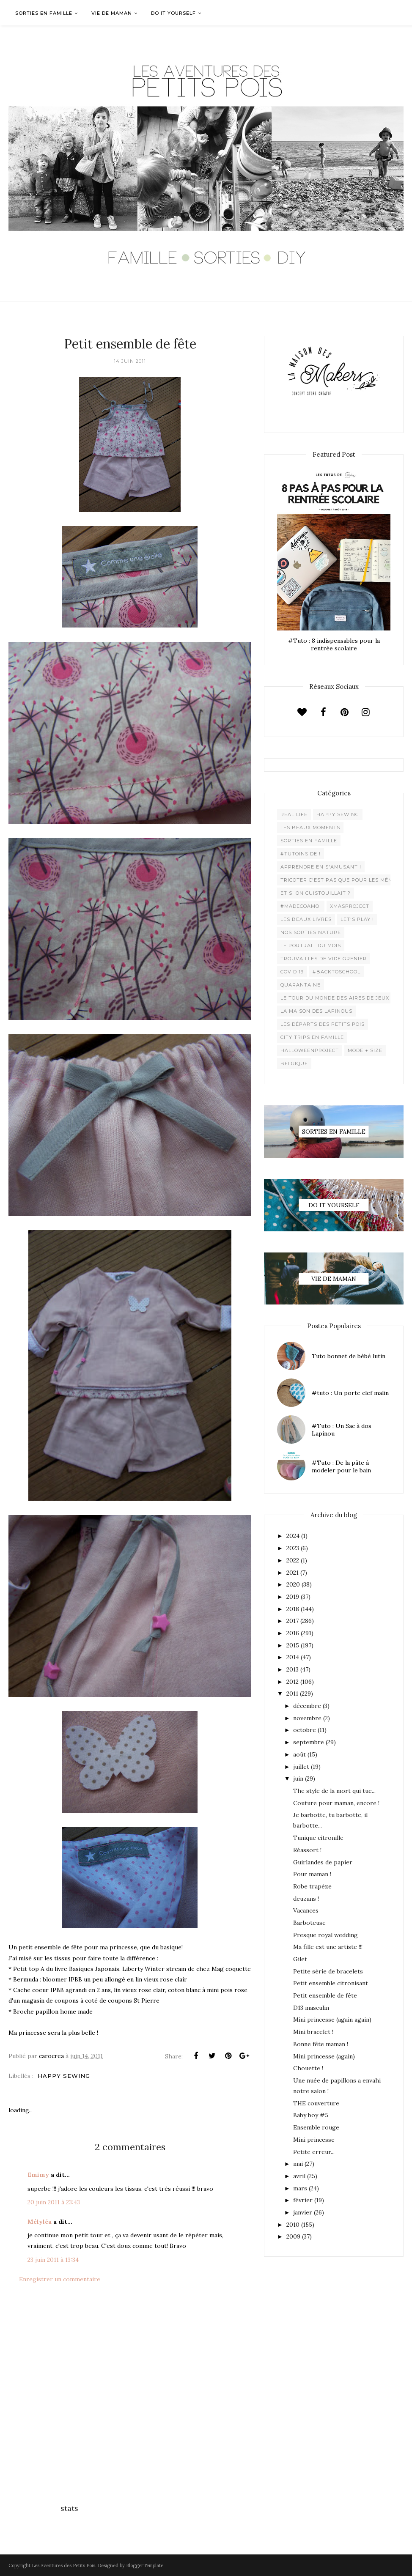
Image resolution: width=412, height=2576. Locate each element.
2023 (292, 1548)
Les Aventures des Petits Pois (63, 2565)
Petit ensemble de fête (325, 1995)
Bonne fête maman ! (320, 2044)
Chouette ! (308, 2068)
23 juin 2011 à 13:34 (53, 2260)
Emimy (38, 2175)
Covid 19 (292, 972)
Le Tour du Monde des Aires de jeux (334, 998)
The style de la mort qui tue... (334, 1791)
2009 (293, 2236)
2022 (292, 1560)
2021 (292, 1572)
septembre (308, 1742)
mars (300, 2188)
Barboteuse (309, 1923)
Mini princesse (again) (324, 2056)
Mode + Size (365, 1050)
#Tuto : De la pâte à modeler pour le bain (341, 1466)
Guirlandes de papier (322, 1862)
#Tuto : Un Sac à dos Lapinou (341, 1429)
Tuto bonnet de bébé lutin (348, 1356)
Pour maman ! (312, 1874)
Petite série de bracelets (328, 1971)
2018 (292, 1609)
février (303, 2200)
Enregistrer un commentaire (59, 2279)
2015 (292, 1645)
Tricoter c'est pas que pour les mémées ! (343, 880)
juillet (301, 1766)
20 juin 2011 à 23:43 (53, 2202)
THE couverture (316, 2103)
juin (298, 1778)
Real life (294, 814)
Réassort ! (307, 1850)
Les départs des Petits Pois (322, 1024)
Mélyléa (39, 2221)
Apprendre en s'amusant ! (320, 867)
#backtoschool (336, 972)
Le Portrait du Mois (310, 945)
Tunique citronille (318, 1838)
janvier (302, 2212)
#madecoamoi (300, 906)
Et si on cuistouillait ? (315, 893)
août (299, 1754)
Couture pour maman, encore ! (336, 1803)
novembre (307, 1718)
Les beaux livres (306, 919)
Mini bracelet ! (313, 2032)
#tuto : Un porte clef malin (350, 1393)
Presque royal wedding (325, 1935)
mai (298, 2164)
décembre (307, 1706)
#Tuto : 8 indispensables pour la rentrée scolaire (334, 644)
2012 (292, 1681)
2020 (293, 1584)
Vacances (306, 1910)
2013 (292, 1669)
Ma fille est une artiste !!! (328, 1947)
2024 (292, 1536)
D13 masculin (311, 2007)
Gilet (300, 1959)
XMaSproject (349, 906)
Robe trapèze (312, 1886)
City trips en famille (312, 1037)
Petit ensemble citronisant (330, 1983)
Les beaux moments (310, 827)
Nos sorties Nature (310, 932)
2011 (292, 1693)
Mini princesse (314, 2139)
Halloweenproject (309, 1050)
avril (299, 2176)
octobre (304, 1730)
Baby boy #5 (310, 2115)
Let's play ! (357, 919)
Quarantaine (300, 985)
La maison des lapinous (316, 1011)
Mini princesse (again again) (332, 2019)
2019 (292, 1596)
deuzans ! (306, 1898)
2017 (292, 1621)
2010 (292, 2224)
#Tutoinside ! (300, 854)
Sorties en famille (308, 841)
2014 (292, 1657)
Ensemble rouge (316, 2127)
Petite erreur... (314, 2152)
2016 (292, 1633)
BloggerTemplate (144, 2565)
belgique (294, 1063)
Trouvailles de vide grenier (323, 959)
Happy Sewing (64, 2075)
